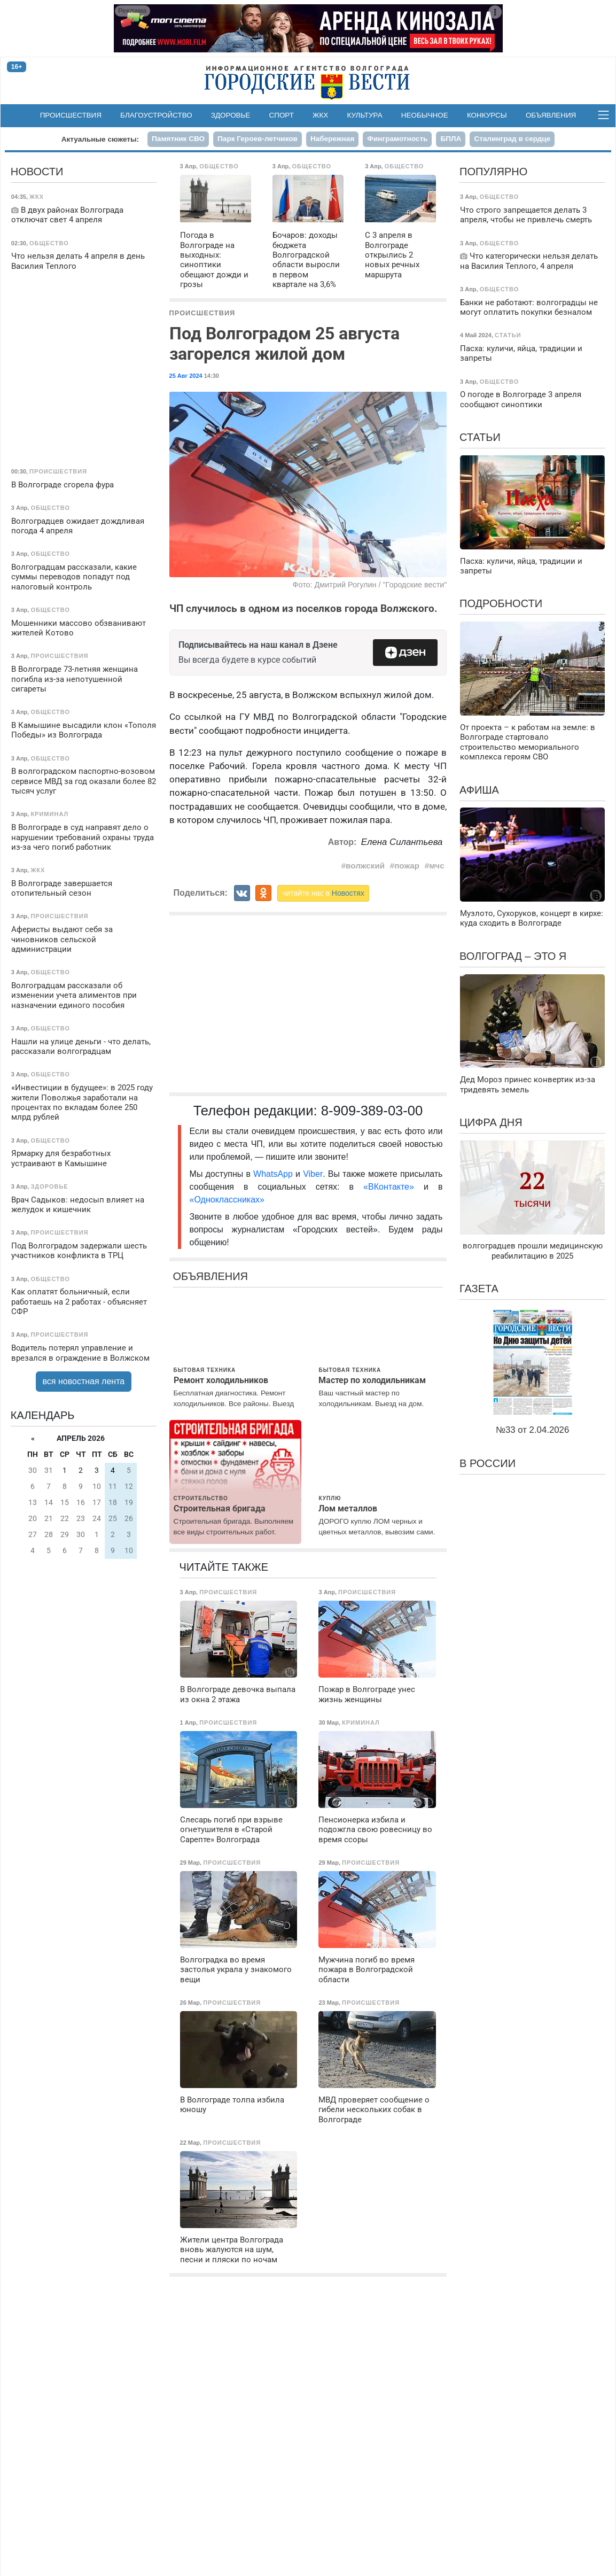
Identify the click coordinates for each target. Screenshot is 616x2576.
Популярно (493, 171)
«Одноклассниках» (227, 1199)
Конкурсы (487, 115)
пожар (406, 865)
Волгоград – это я (512, 956)
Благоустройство (156, 115)
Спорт (281, 115)
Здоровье (231, 115)
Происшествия (71, 115)
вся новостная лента (84, 1381)
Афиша (479, 790)
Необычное (424, 115)
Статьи (480, 437)
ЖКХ (320, 115)
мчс (437, 865)
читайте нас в (323, 893)
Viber (313, 1173)
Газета (478, 1288)
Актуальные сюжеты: (100, 139)
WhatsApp (274, 1173)
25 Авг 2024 (185, 376)
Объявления (551, 115)
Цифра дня (491, 1122)
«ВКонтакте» (388, 1186)
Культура (365, 115)
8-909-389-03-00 (372, 1110)
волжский (365, 865)
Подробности (500, 603)
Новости (37, 171)
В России (487, 1463)
